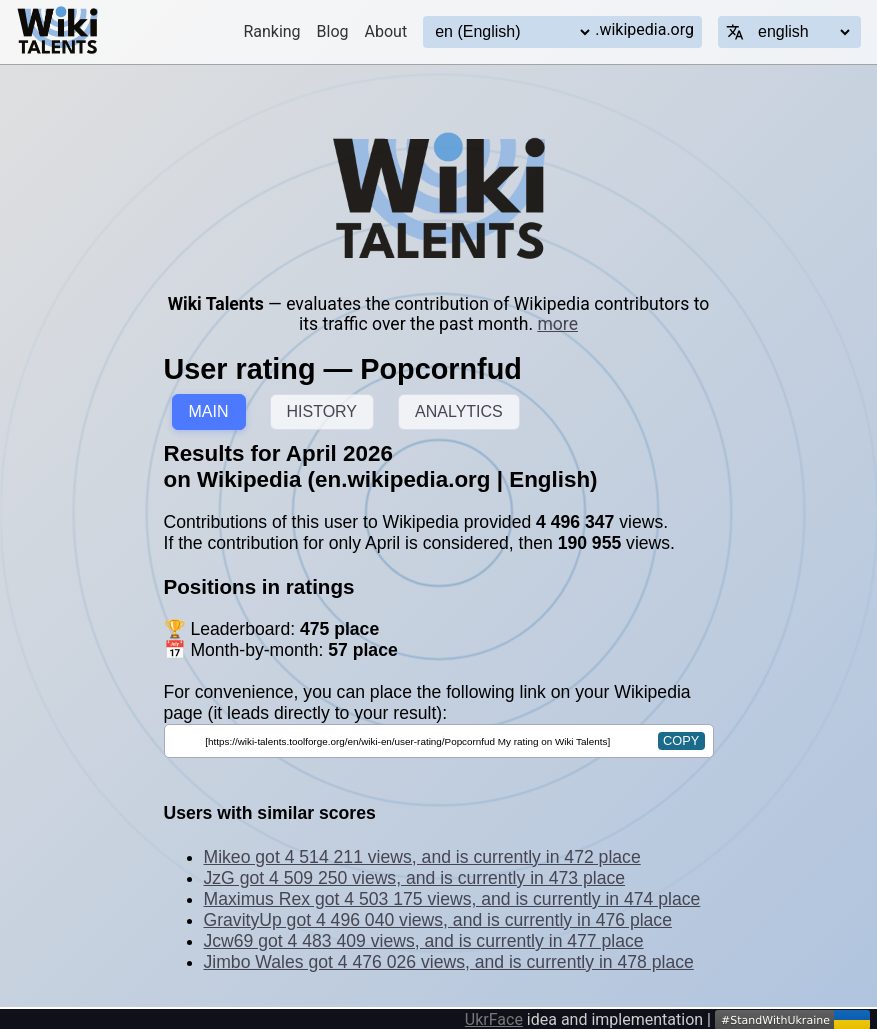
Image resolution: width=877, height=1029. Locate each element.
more (557, 324)
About (386, 31)
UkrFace (494, 1019)
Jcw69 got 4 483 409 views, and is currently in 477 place (424, 941)
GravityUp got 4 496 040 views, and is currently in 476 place (438, 920)
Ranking (271, 31)
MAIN (209, 411)
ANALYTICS (459, 411)
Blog (333, 31)
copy (681, 740)
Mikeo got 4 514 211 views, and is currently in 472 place (422, 857)
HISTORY (322, 411)
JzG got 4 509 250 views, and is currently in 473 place (415, 878)
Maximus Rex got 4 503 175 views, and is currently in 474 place (452, 899)
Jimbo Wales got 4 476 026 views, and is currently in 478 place (449, 962)
